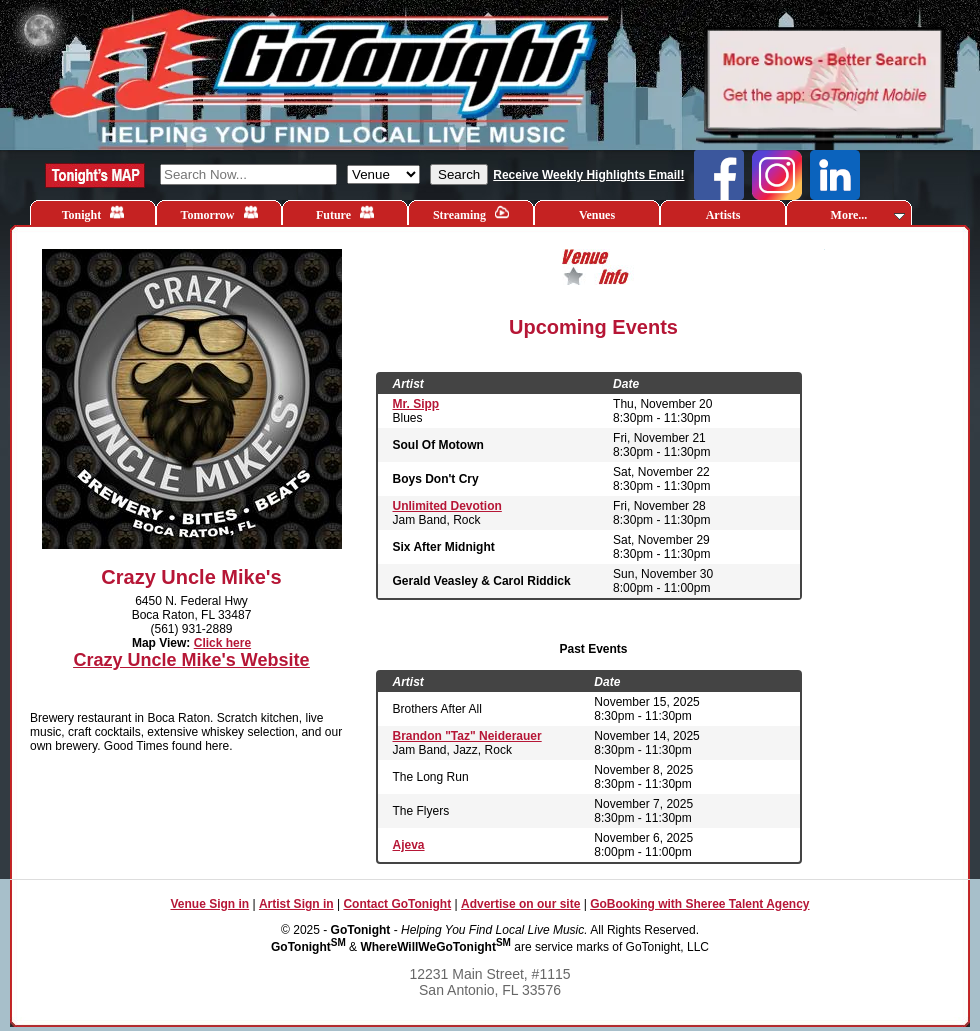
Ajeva (409, 845)
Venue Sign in (209, 904)
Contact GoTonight (397, 904)
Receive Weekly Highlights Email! (588, 175)
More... (868, 215)
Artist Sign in (296, 904)
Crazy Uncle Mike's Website (191, 660)
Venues (597, 215)
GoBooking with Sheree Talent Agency (699, 904)
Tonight (93, 213)
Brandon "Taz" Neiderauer (467, 736)
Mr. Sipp (416, 404)
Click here (222, 643)
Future (345, 213)
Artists (723, 215)
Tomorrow (219, 213)
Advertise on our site (520, 904)
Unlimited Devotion (447, 506)
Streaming (471, 213)
